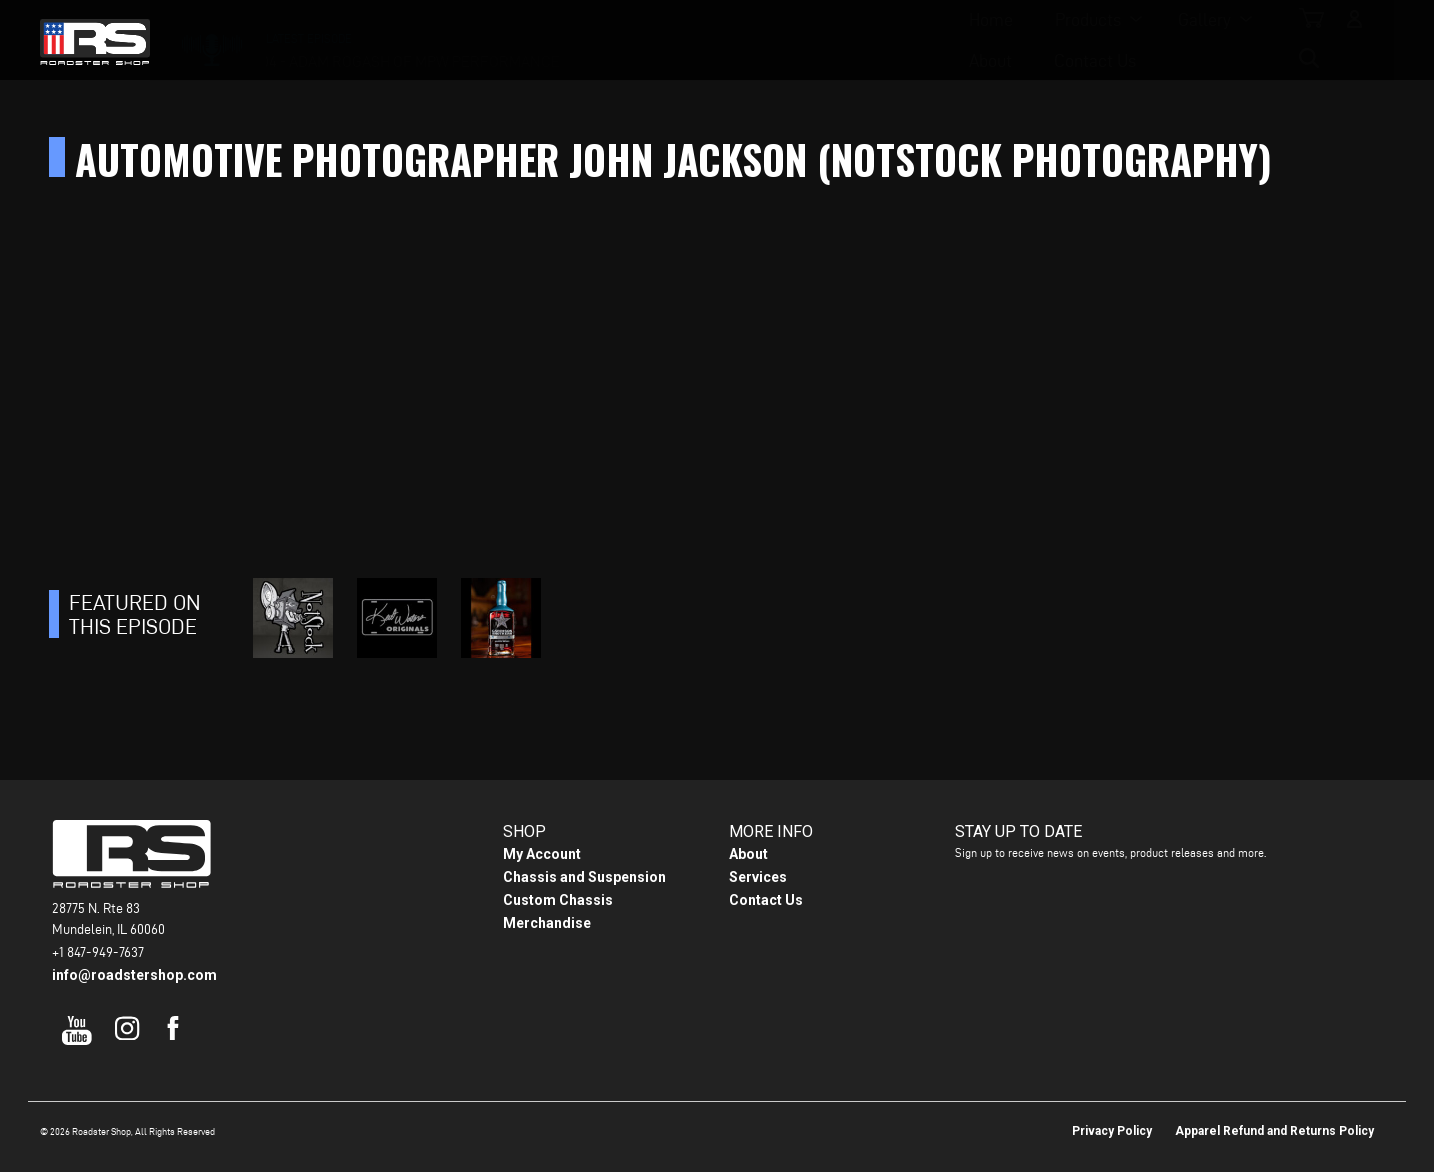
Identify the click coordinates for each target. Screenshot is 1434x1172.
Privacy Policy (1112, 1131)
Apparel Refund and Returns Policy (1274, 1131)
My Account (542, 854)
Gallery (717, 40)
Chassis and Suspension (584, 877)
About (822, 40)
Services (758, 877)
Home (504, 40)
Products (601, 40)
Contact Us (927, 40)
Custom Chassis (558, 900)
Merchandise (547, 923)
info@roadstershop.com (134, 975)
